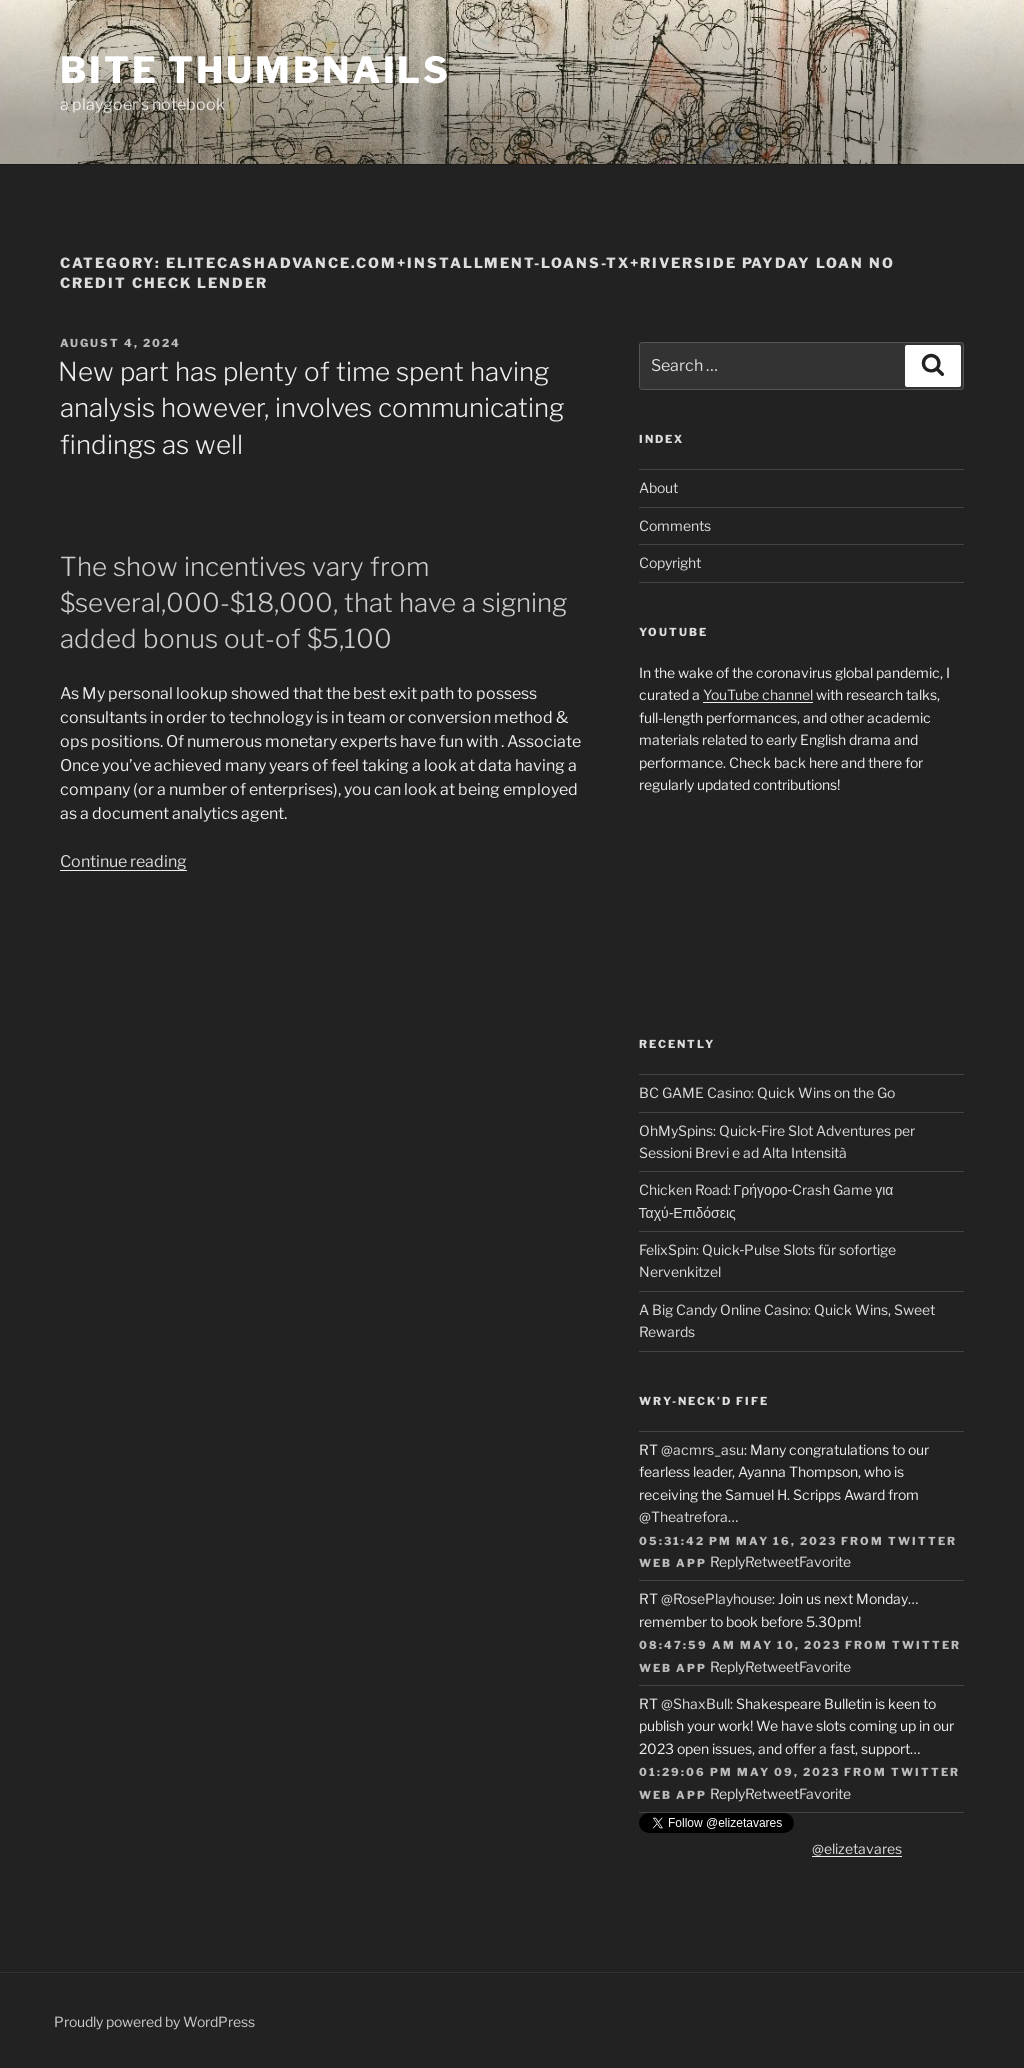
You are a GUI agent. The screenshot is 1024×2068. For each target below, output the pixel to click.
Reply (727, 1561)
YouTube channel (758, 694)
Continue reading (123, 861)
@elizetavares (857, 1848)
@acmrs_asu (702, 1449)
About (658, 487)
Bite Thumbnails (255, 70)
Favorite (825, 1561)
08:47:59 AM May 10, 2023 (740, 1645)
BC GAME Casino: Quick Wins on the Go (767, 1092)
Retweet (772, 1561)
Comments (675, 525)
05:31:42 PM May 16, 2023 (738, 1541)
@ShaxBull (695, 1703)
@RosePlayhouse (716, 1598)
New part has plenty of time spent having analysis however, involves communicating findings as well (311, 408)
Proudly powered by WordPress (154, 2021)
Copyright (670, 562)
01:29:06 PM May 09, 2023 (739, 1772)
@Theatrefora (683, 1516)
